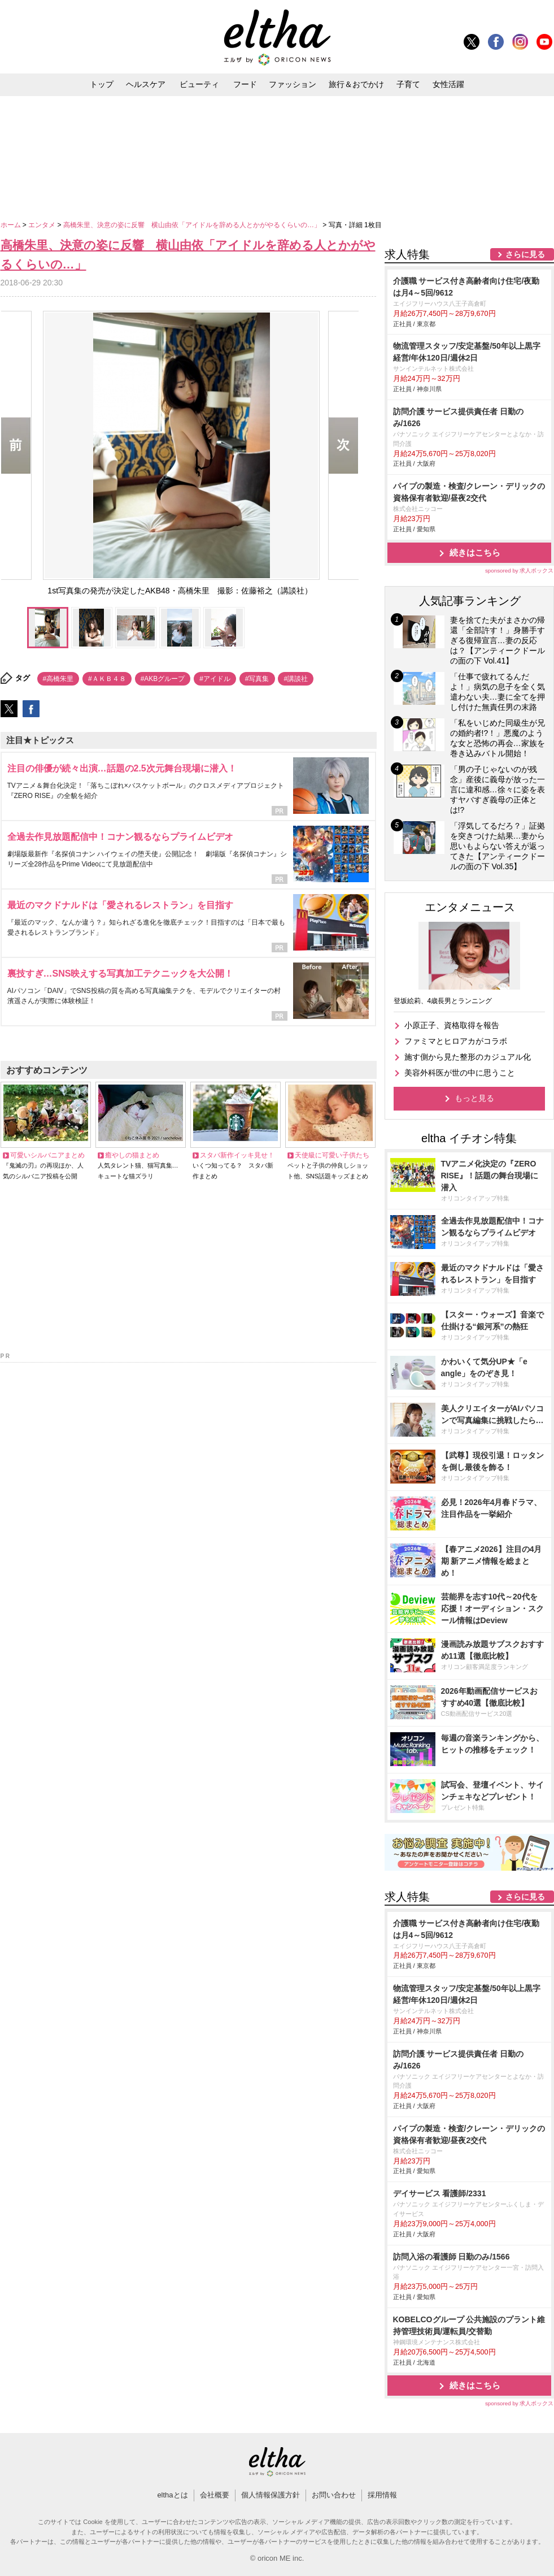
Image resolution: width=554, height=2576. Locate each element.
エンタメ (42, 225)
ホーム (12, 225)
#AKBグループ (163, 679)
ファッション (292, 84)
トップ (102, 84)
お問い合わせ (334, 2495)
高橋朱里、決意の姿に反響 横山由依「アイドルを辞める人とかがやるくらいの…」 (192, 225)
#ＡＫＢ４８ (107, 679)
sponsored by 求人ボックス (519, 570)
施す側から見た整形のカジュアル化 (467, 1056)
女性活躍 (448, 84)
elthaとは (172, 2495)
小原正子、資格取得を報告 (451, 1025)
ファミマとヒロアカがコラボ (455, 1041)
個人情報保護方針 (270, 2495)
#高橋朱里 (58, 679)
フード (245, 84)
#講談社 (295, 679)
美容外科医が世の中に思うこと (459, 1072)
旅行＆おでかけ (356, 84)
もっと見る (474, 1098)
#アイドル (214, 679)
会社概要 (214, 2495)
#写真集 (257, 679)
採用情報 (382, 2495)
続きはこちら (475, 552)
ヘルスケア (145, 84)
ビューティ (199, 84)
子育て (408, 84)
